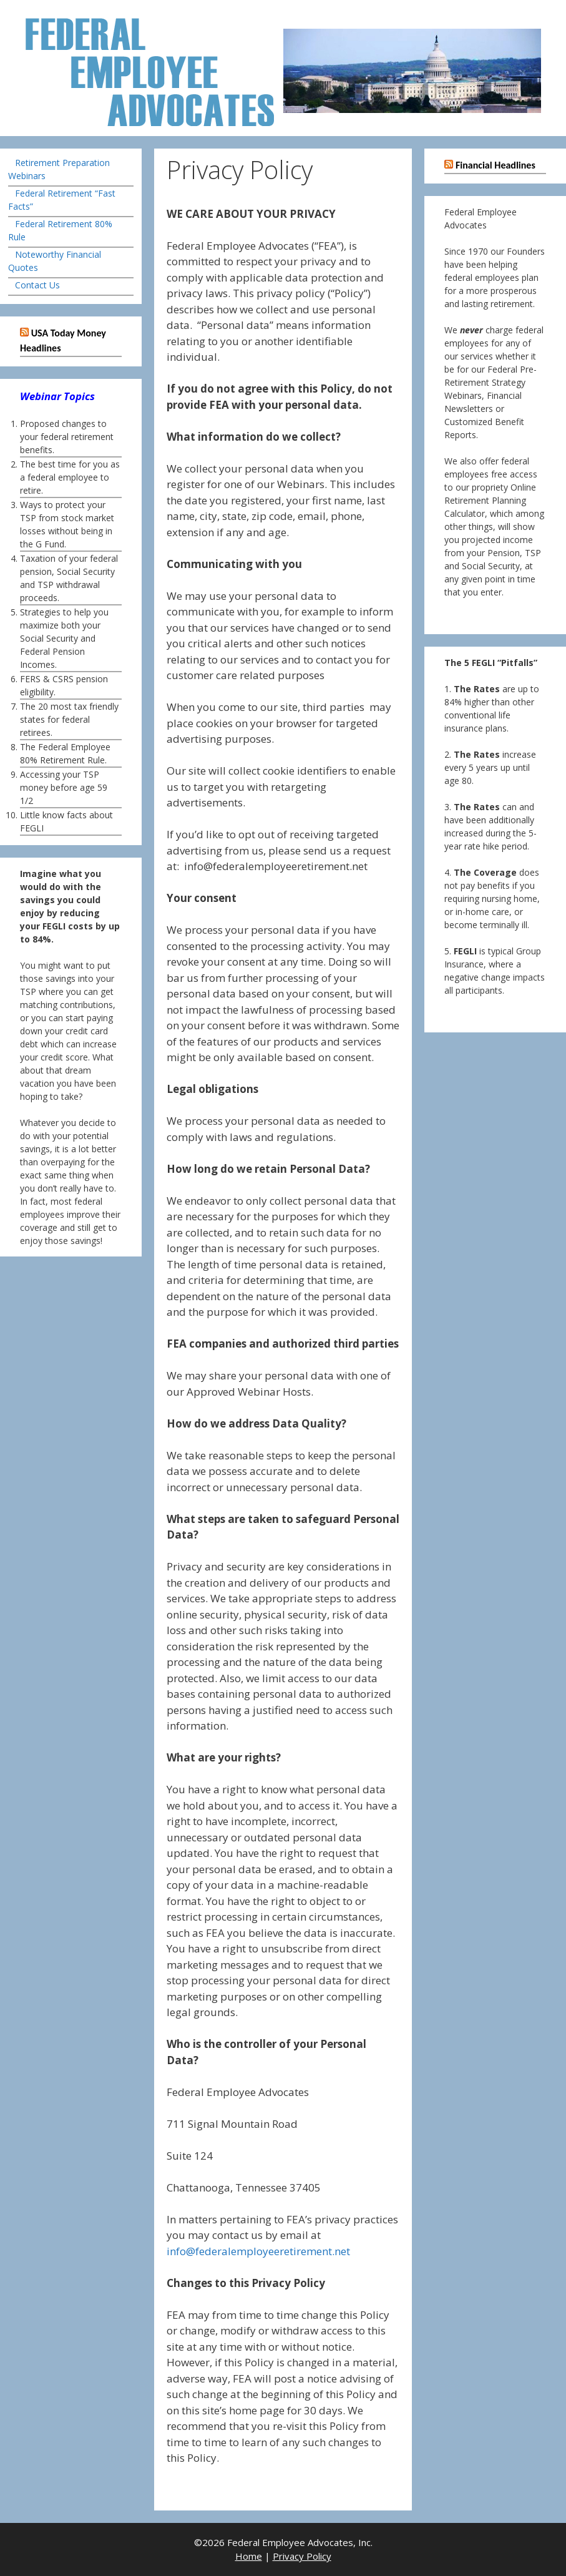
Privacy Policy (302, 2556)
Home (248, 2556)
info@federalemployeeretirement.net (258, 2251)
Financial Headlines (495, 165)
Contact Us (37, 285)
